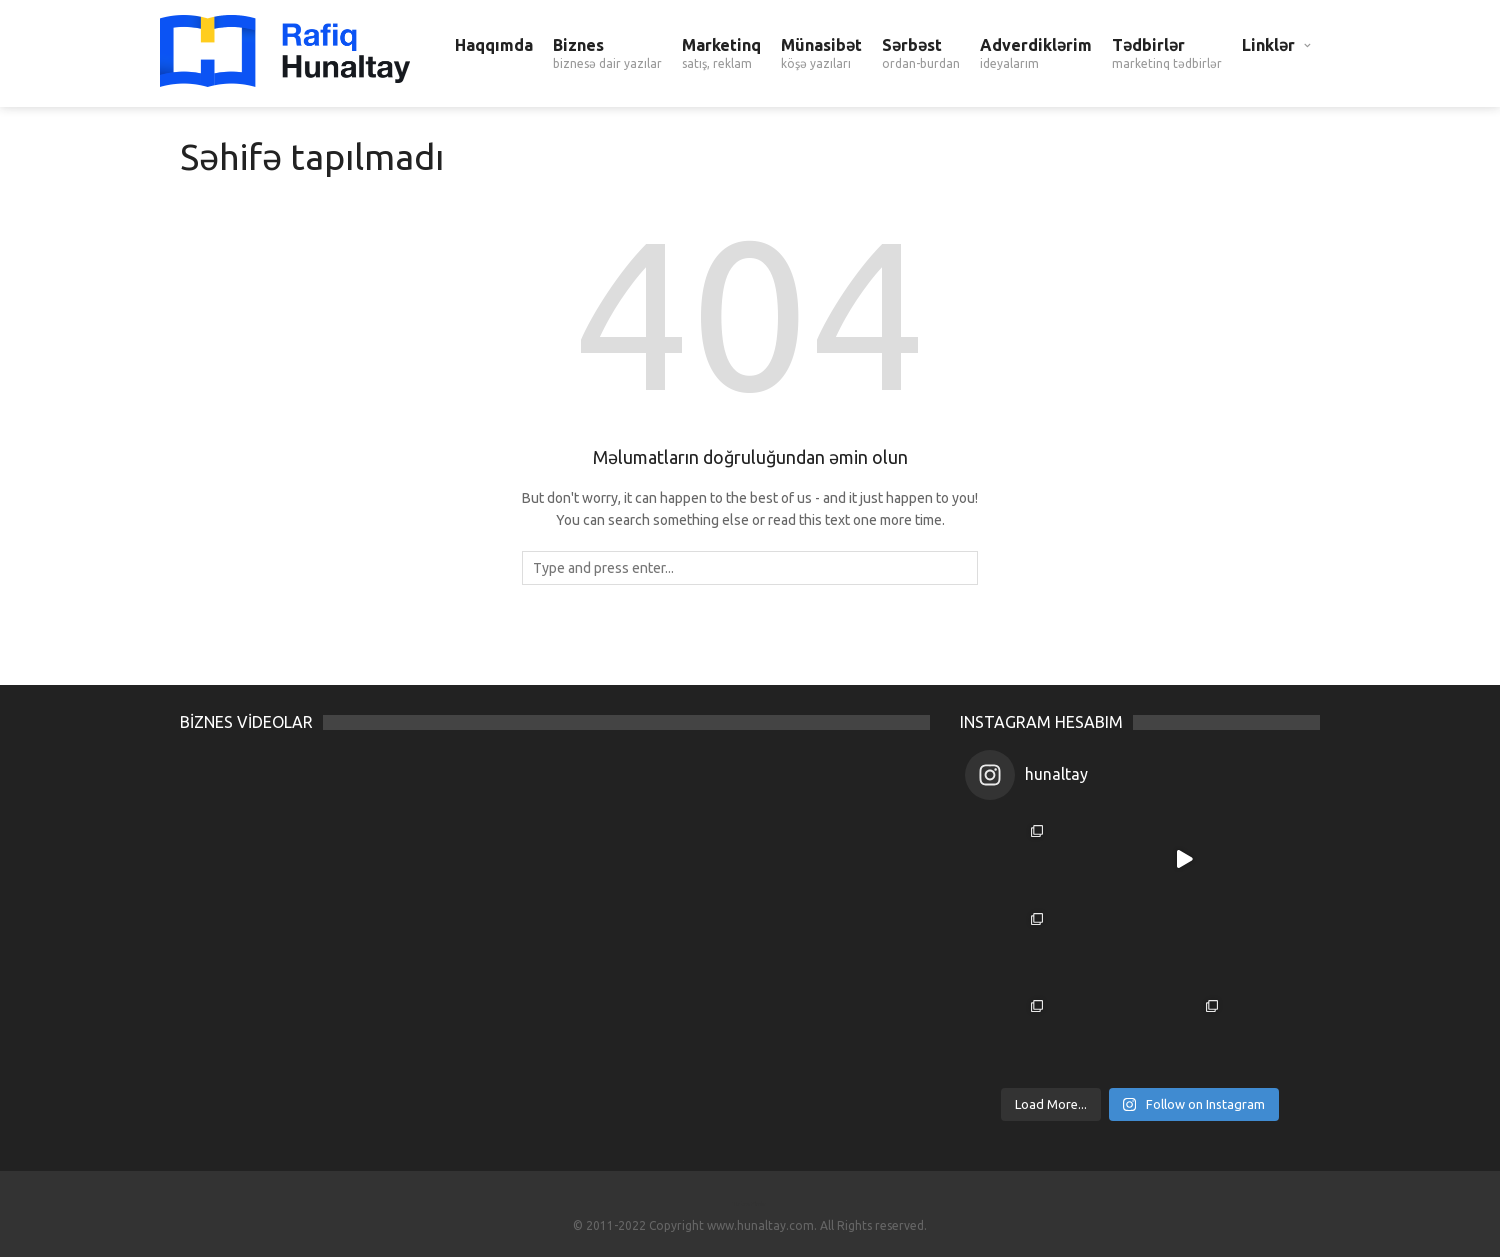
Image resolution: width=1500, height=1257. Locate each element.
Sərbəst (921, 54)
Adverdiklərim (1036, 54)
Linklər (1268, 45)
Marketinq (721, 54)
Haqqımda (494, 45)
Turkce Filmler (750, 1203)
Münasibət (821, 54)
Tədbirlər (1167, 54)
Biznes (607, 54)
